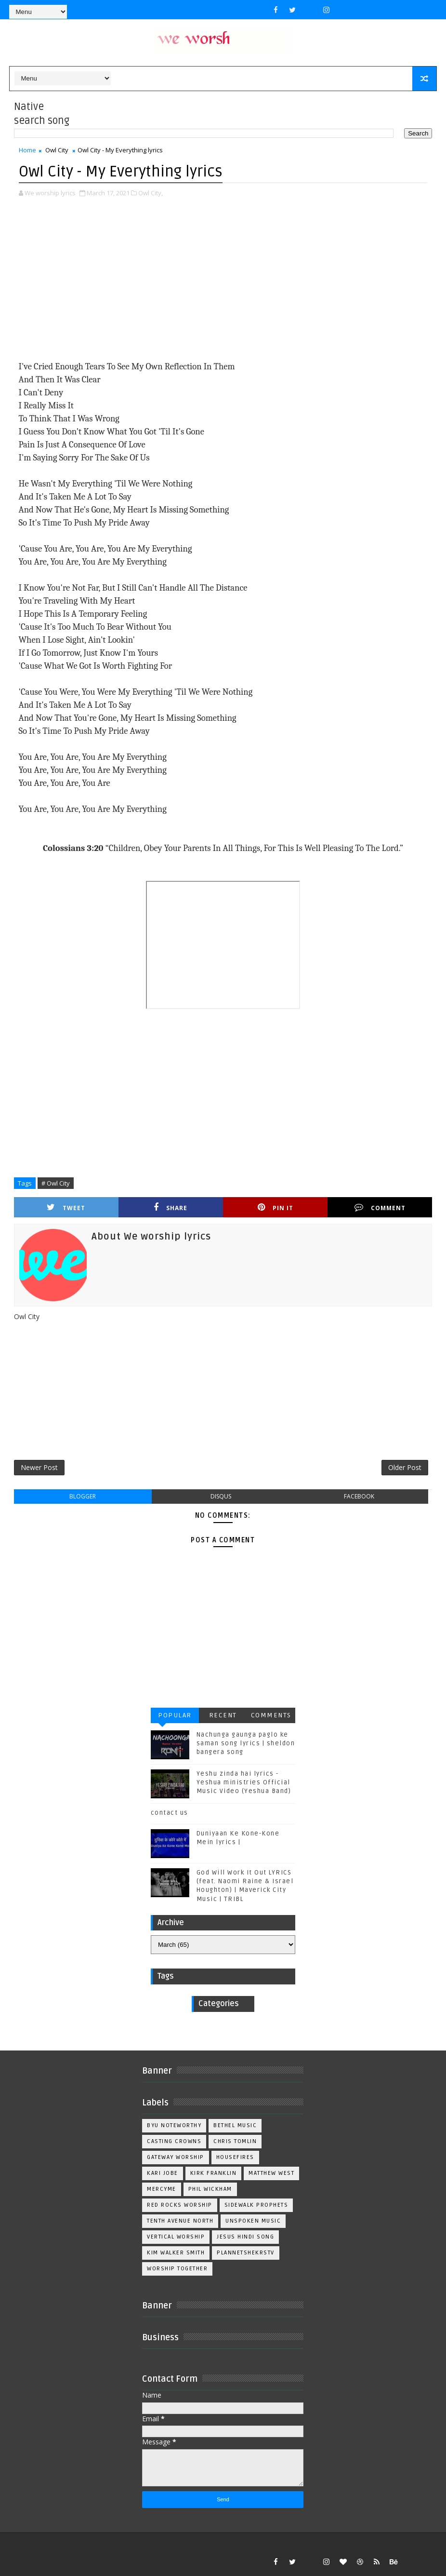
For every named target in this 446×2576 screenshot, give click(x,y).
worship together (177, 2268)
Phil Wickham (210, 2189)
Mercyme (161, 2189)
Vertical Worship (176, 2236)
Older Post (404, 1467)
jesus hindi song (245, 2236)
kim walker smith (176, 2252)
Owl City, (150, 193)
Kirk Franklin (213, 2173)
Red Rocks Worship (179, 2205)
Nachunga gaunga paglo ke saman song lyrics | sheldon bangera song (246, 1743)
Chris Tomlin (235, 2141)
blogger (82, 1496)
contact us (169, 1813)
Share (170, 1207)
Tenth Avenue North (180, 2221)
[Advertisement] (223, 280)
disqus (220, 1496)
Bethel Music (235, 2125)
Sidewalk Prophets (256, 2205)
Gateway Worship (175, 2157)
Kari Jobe (162, 2173)
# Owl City (55, 1183)
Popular (175, 1715)
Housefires (235, 2157)
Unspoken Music (253, 2221)
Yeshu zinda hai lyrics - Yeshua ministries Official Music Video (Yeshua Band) (244, 1782)
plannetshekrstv (246, 2252)
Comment (380, 1207)
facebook (359, 1496)
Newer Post (39, 1467)
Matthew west (271, 2173)
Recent (223, 1715)
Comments (271, 1715)
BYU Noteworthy (174, 2125)
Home (27, 150)
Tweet (66, 1207)
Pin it (275, 1207)
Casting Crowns (174, 2141)
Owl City (56, 150)
